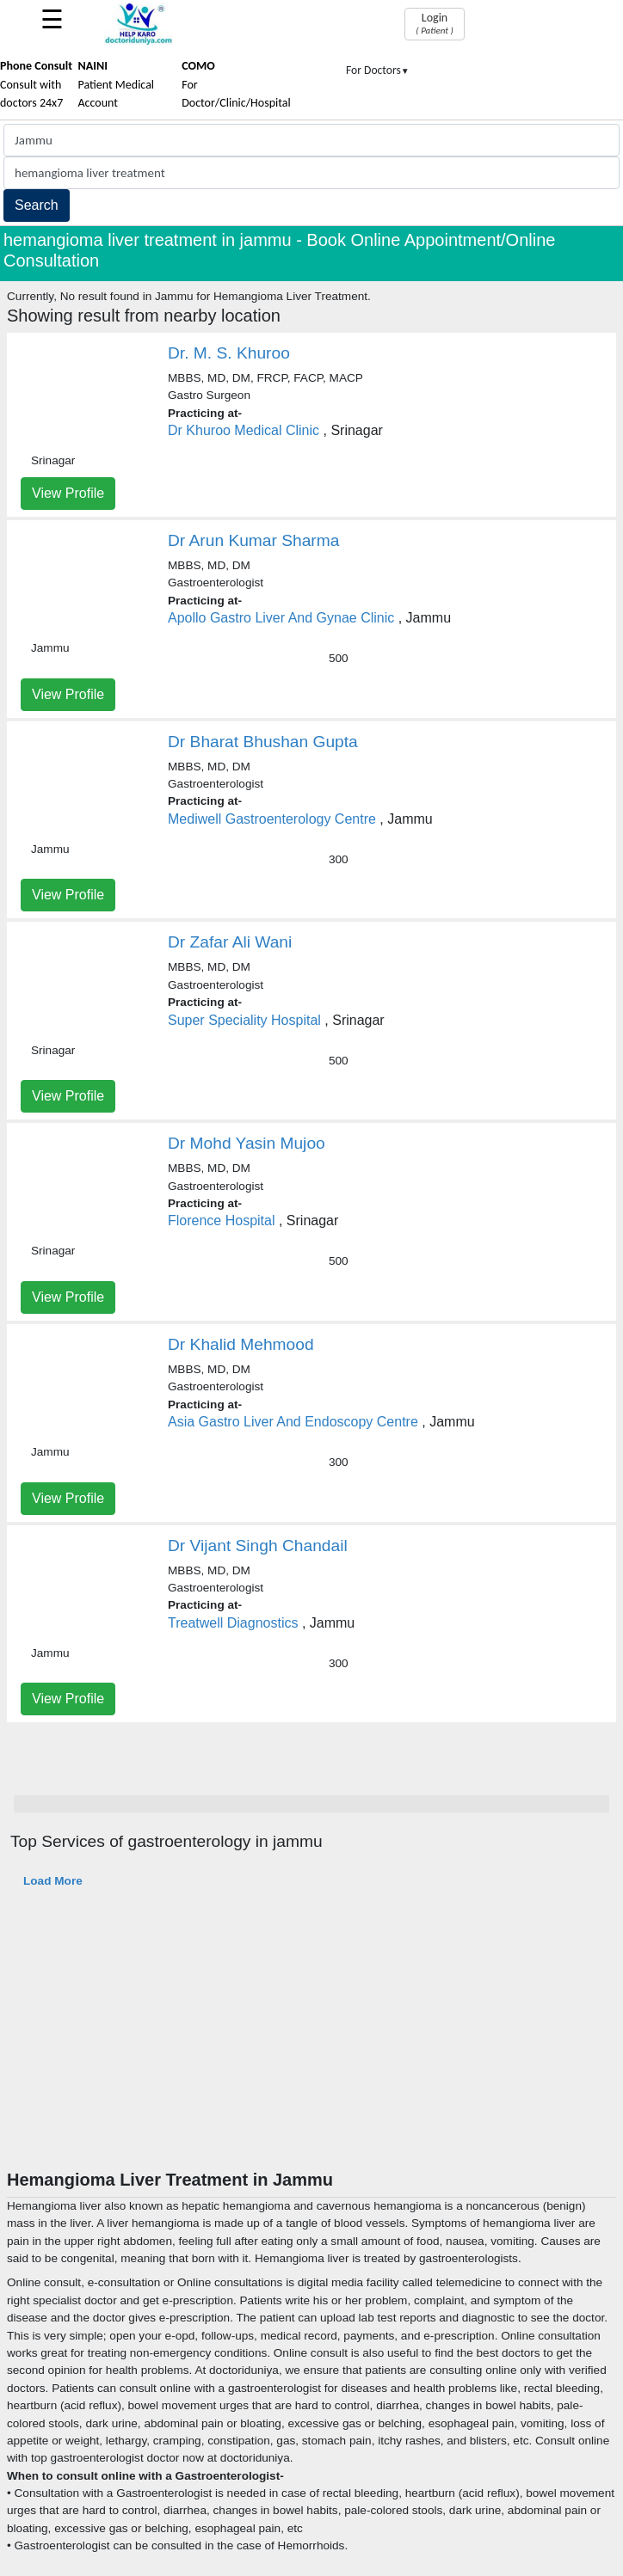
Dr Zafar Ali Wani (230, 942)
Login (434, 23)
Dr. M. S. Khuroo (229, 353)
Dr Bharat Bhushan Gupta (263, 742)
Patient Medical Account (116, 84)
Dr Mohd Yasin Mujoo (246, 1143)
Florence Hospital (223, 1220)
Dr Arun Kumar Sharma (253, 540)
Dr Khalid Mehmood (241, 1344)
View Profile (68, 493)
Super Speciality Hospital (244, 1020)
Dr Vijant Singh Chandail (258, 1545)
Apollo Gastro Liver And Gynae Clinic (281, 617)
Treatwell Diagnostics (233, 1623)
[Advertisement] (311, 2040)
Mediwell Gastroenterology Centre (272, 819)
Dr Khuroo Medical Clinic (243, 430)
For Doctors (378, 70)
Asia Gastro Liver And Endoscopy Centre (293, 1421)
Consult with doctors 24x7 (36, 84)
